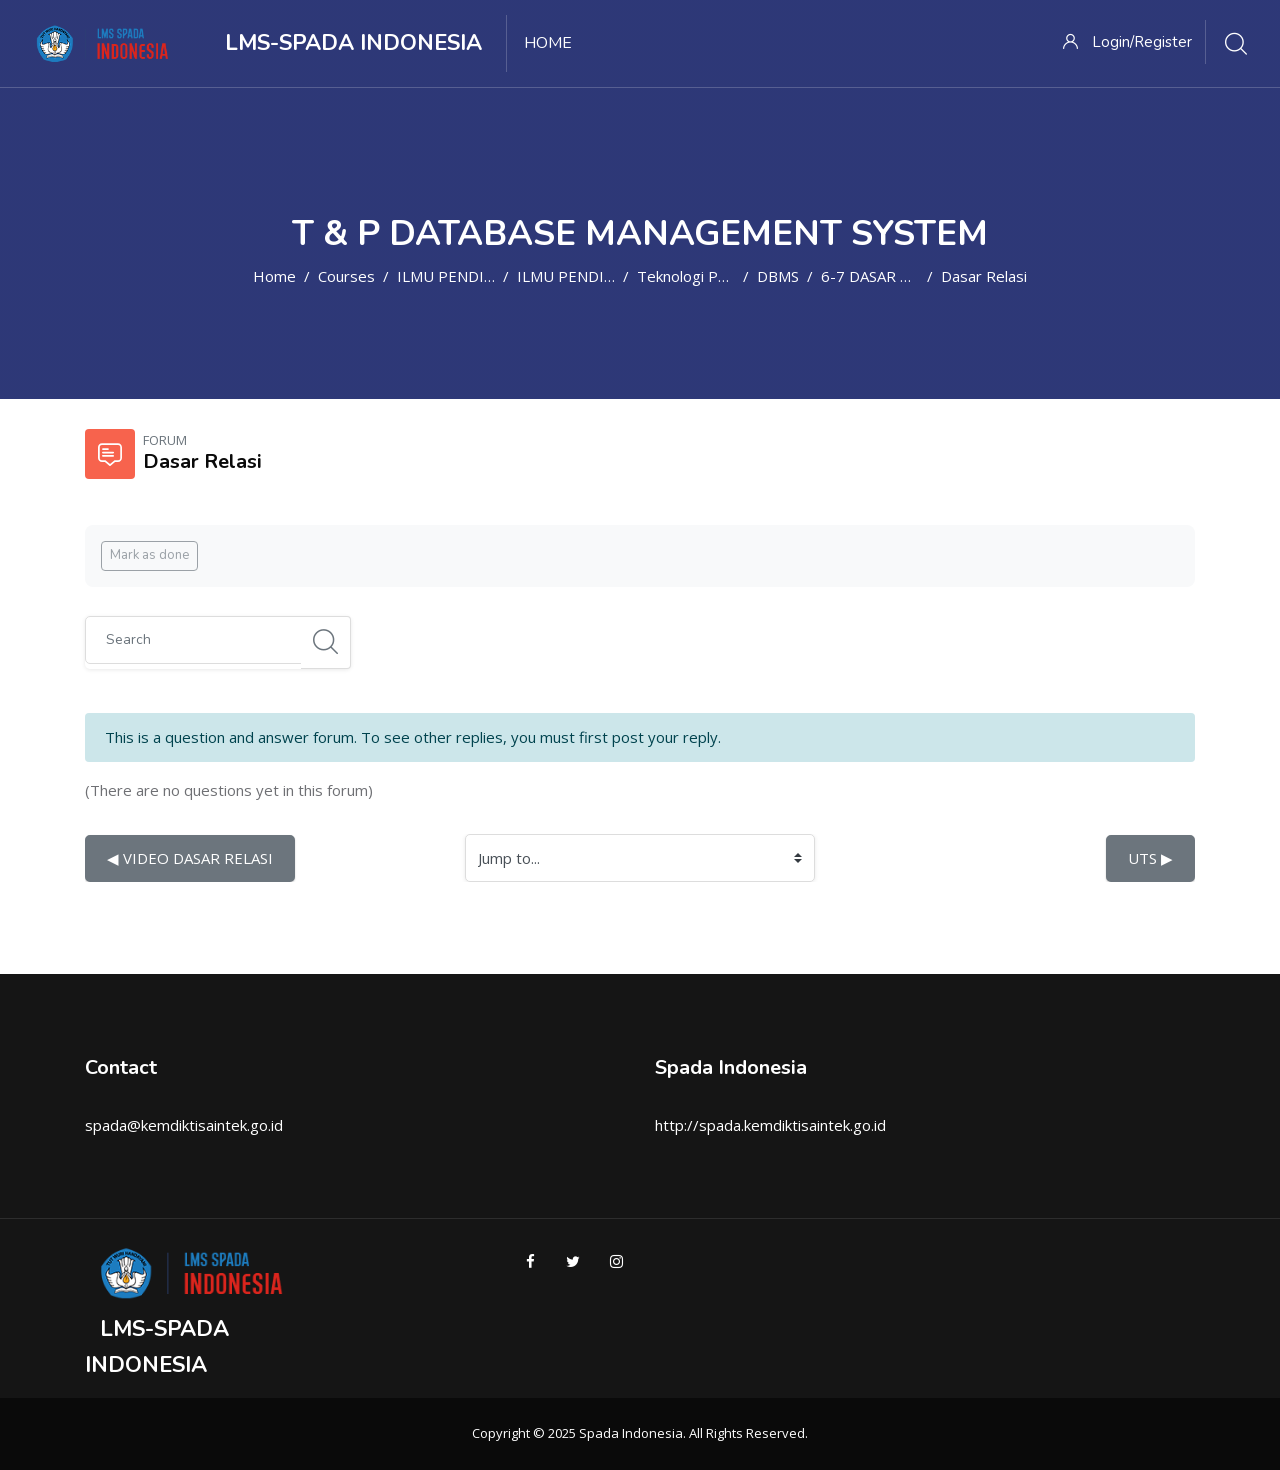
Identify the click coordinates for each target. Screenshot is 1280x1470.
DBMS (778, 276)
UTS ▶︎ (1150, 858)
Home (274, 276)
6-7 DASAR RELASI (885, 276)
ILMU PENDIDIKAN (463, 276)
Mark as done (149, 555)
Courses (346, 276)
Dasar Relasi (984, 276)
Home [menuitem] (548, 43)
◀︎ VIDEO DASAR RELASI (190, 858)
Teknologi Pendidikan (709, 276)
